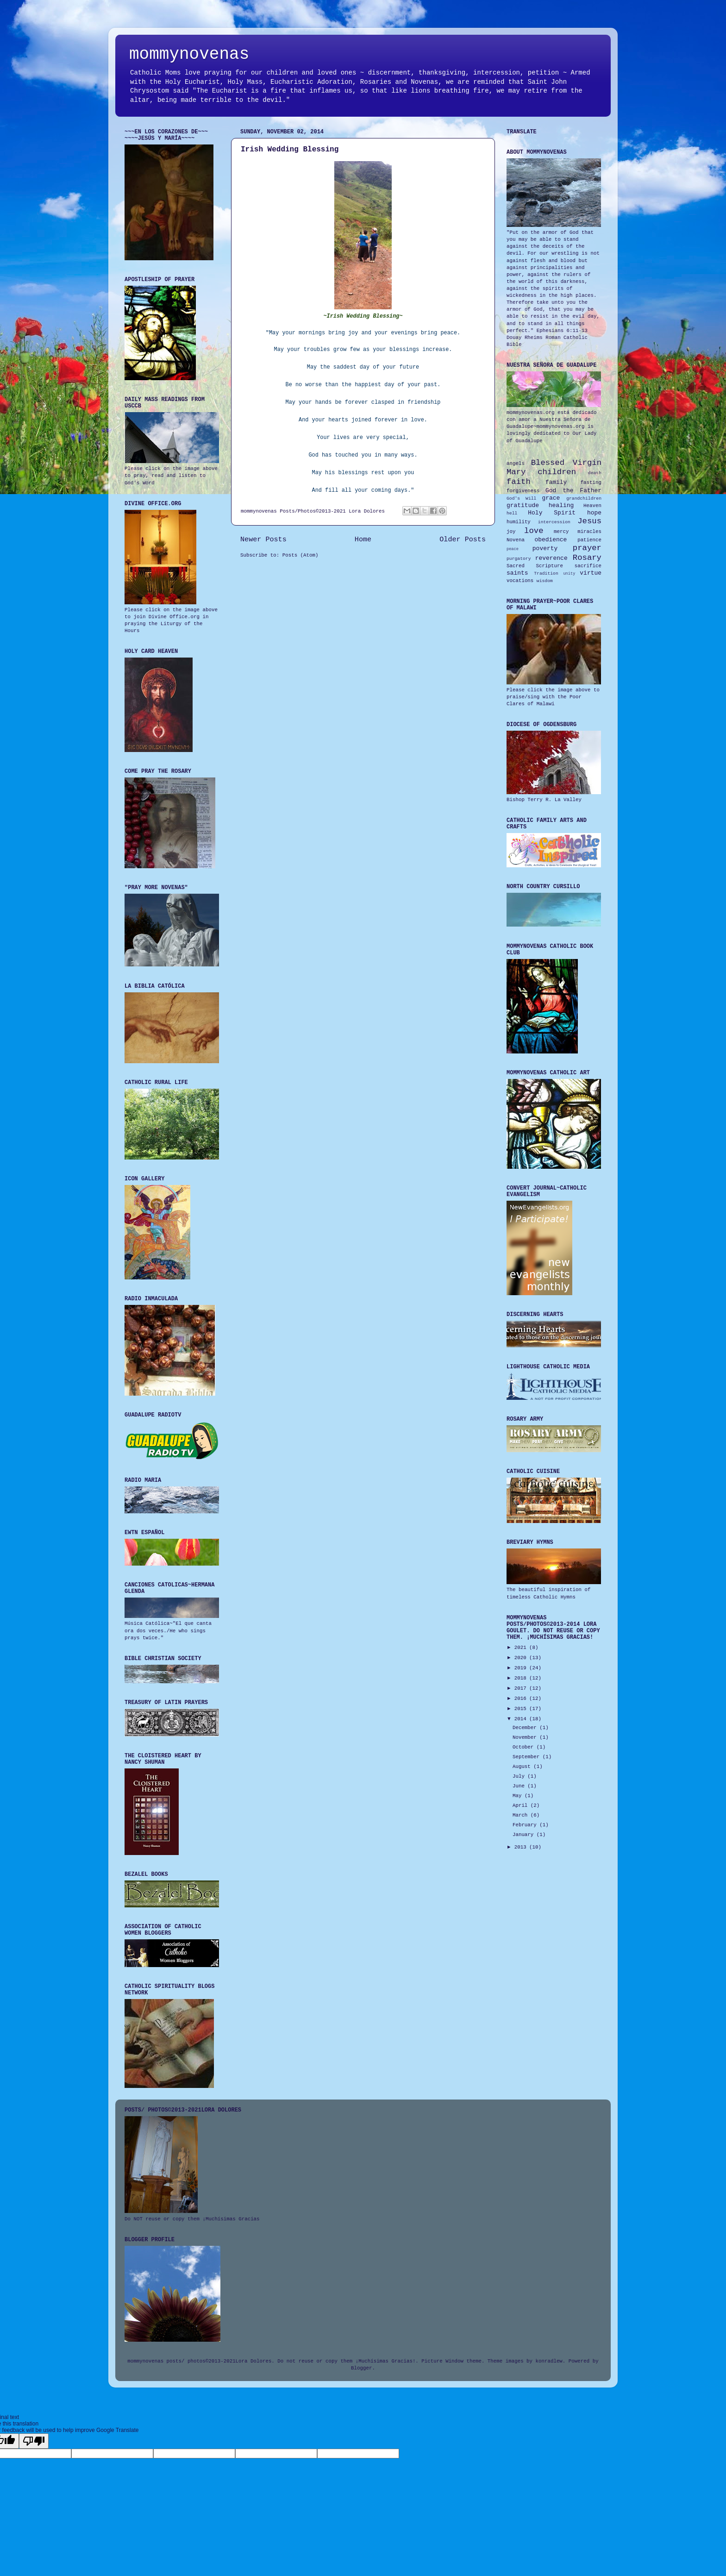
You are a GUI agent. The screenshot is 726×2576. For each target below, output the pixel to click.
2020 (521, 1658)
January (525, 1834)
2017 (521, 1688)
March (522, 1815)
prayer (587, 548)
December (526, 1727)
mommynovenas (189, 54)
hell (512, 513)
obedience (550, 539)
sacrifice (588, 566)
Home (363, 539)
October (525, 1747)
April (522, 1805)
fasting (591, 482)
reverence (551, 558)
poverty (544, 548)
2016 (521, 1698)
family (556, 482)
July (520, 1776)
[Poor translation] (34, 2441)
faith (519, 481)
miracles (589, 531)
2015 (521, 1708)
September (528, 1757)
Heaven (592, 505)
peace (513, 549)
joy (511, 531)
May (519, 1796)
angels (516, 463)
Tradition (546, 573)
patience (589, 540)
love (533, 530)
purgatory (519, 558)
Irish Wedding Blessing (289, 149)
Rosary (587, 557)
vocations (520, 580)
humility (519, 522)
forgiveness (523, 491)
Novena (516, 540)
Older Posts (462, 539)
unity (569, 573)
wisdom (545, 580)
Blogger (361, 2368)
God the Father (573, 490)
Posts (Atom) (300, 555)
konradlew (549, 2361)
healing (561, 505)
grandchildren (583, 498)
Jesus (589, 521)
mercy (561, 531)
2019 (521, 1668)
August (523, 1766)
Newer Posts (263, 539)
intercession (554, 522)
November (526, 1737)
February (526, 1825)
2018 (521, 1678)
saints (517, 573)
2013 (521, 1847)
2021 (521, 1647)
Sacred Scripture (535, 566)
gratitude (523, 505)
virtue (590, 573)
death (594, 473)
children (557, 472)
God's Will (521, 498)
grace (551, 498)
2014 (521, 1719)
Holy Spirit (552, 512)
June (520, 1786)
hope (594, 512)
